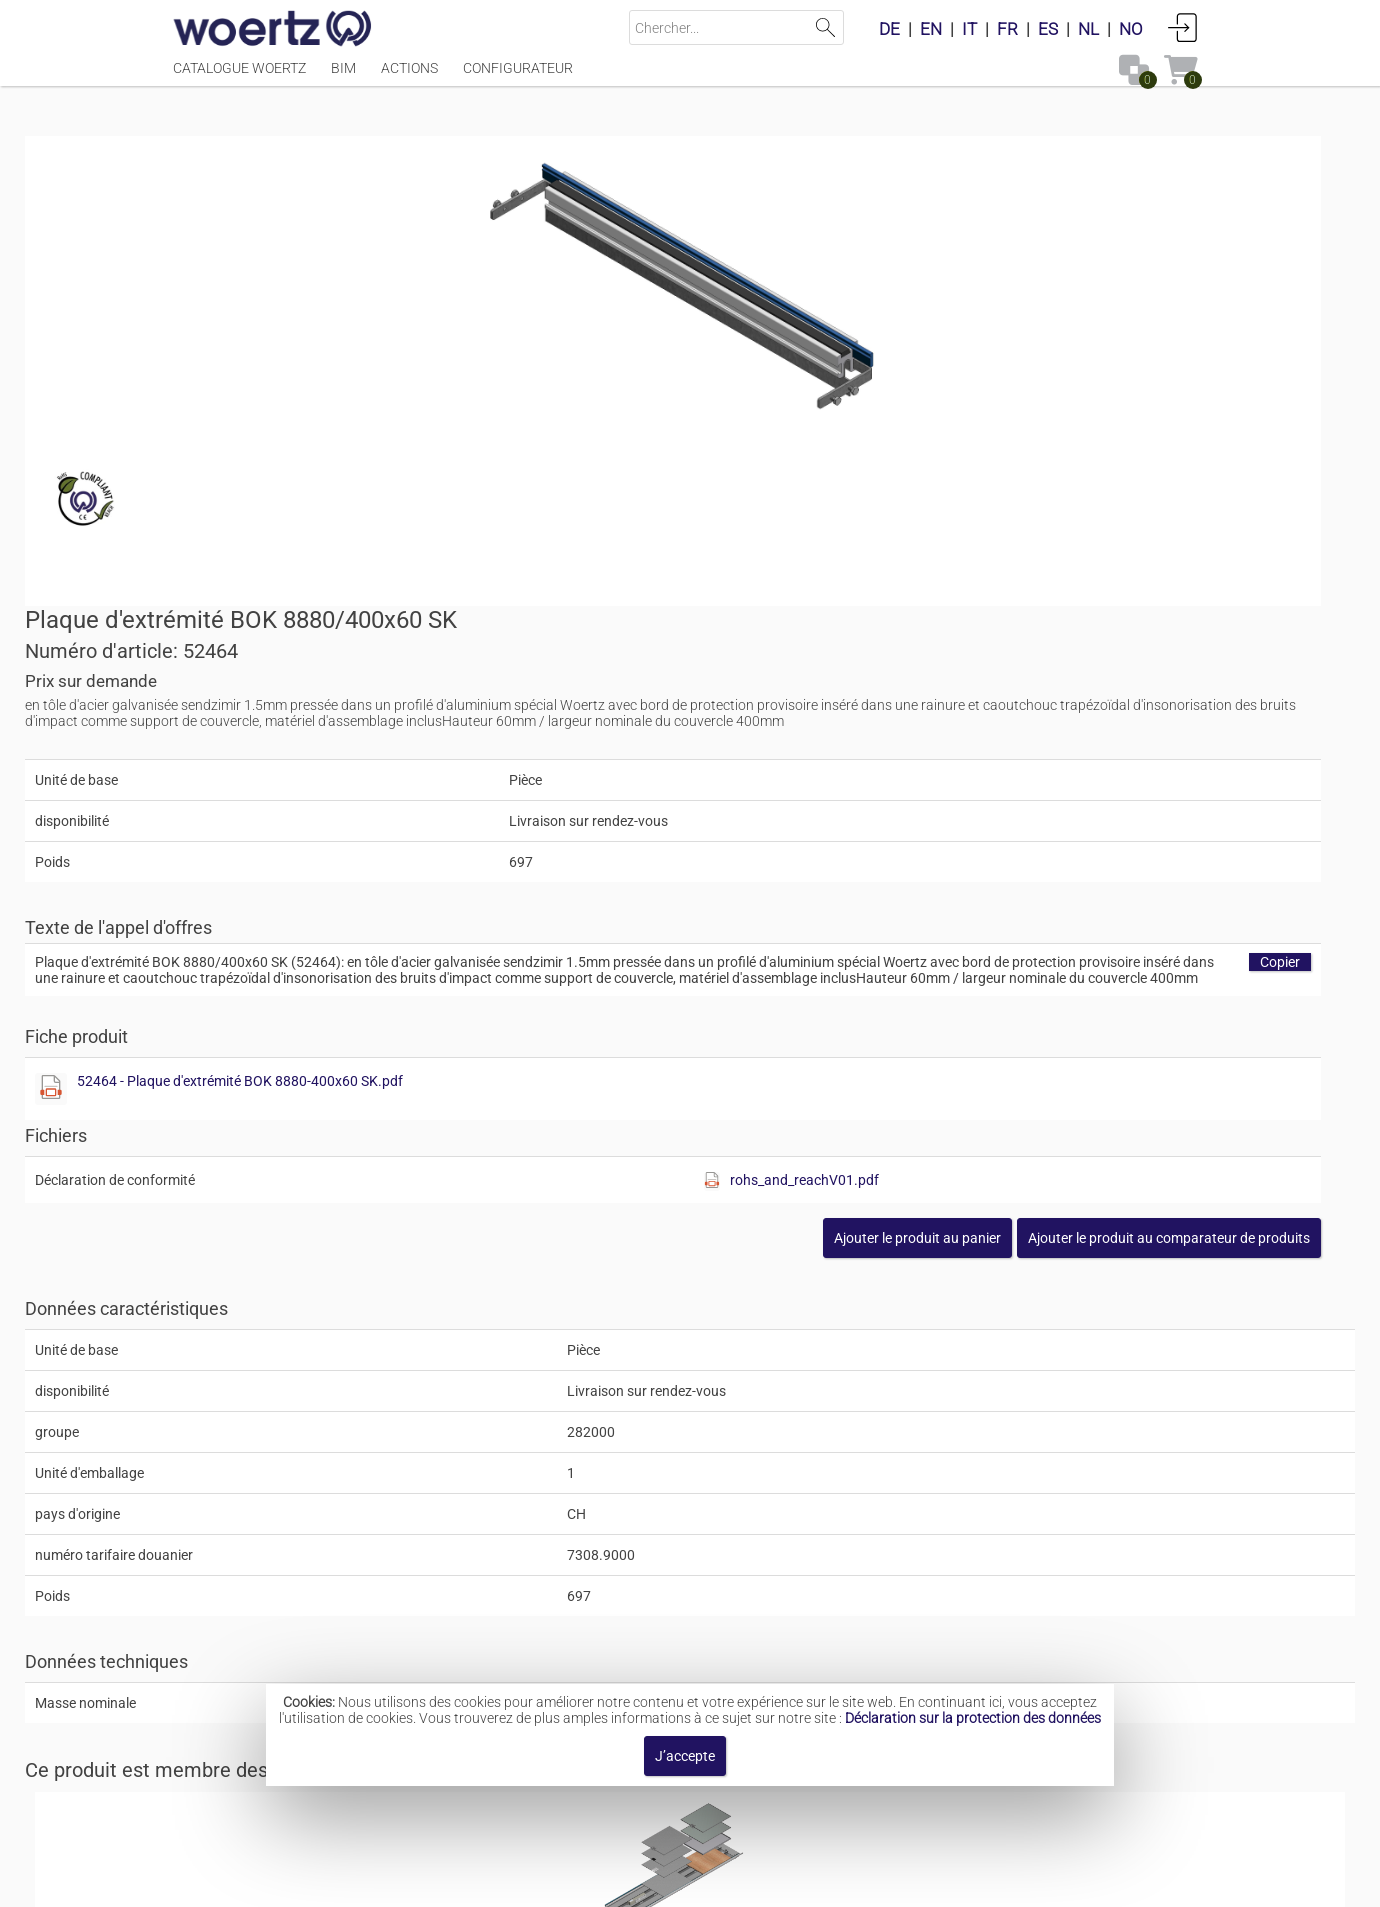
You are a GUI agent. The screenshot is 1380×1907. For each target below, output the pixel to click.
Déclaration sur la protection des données (973, 1718)
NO (1131, 29)
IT (969, 29)
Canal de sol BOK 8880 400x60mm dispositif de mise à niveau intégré (837, 1461)
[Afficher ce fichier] (726, 740)
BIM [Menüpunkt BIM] (343, 77)
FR (1007, 29)
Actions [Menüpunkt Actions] (409, 77)
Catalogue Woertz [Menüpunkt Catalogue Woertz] (239, 77)
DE (889, 29)
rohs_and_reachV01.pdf (1072, 831)
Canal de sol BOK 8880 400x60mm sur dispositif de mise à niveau (824, 1620)
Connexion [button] (1183, 27)
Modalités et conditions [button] (695, 1881)
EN (931, 29)
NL (1088, 29)
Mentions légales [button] (452, 1881)
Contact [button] (562, 1881)
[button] (1056, 889)
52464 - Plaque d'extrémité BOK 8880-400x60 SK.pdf (915, 732)
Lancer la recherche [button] (826, 27)
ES (1048, 29)
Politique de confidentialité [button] (894, 1881)
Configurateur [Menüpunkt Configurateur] (518, 77)
